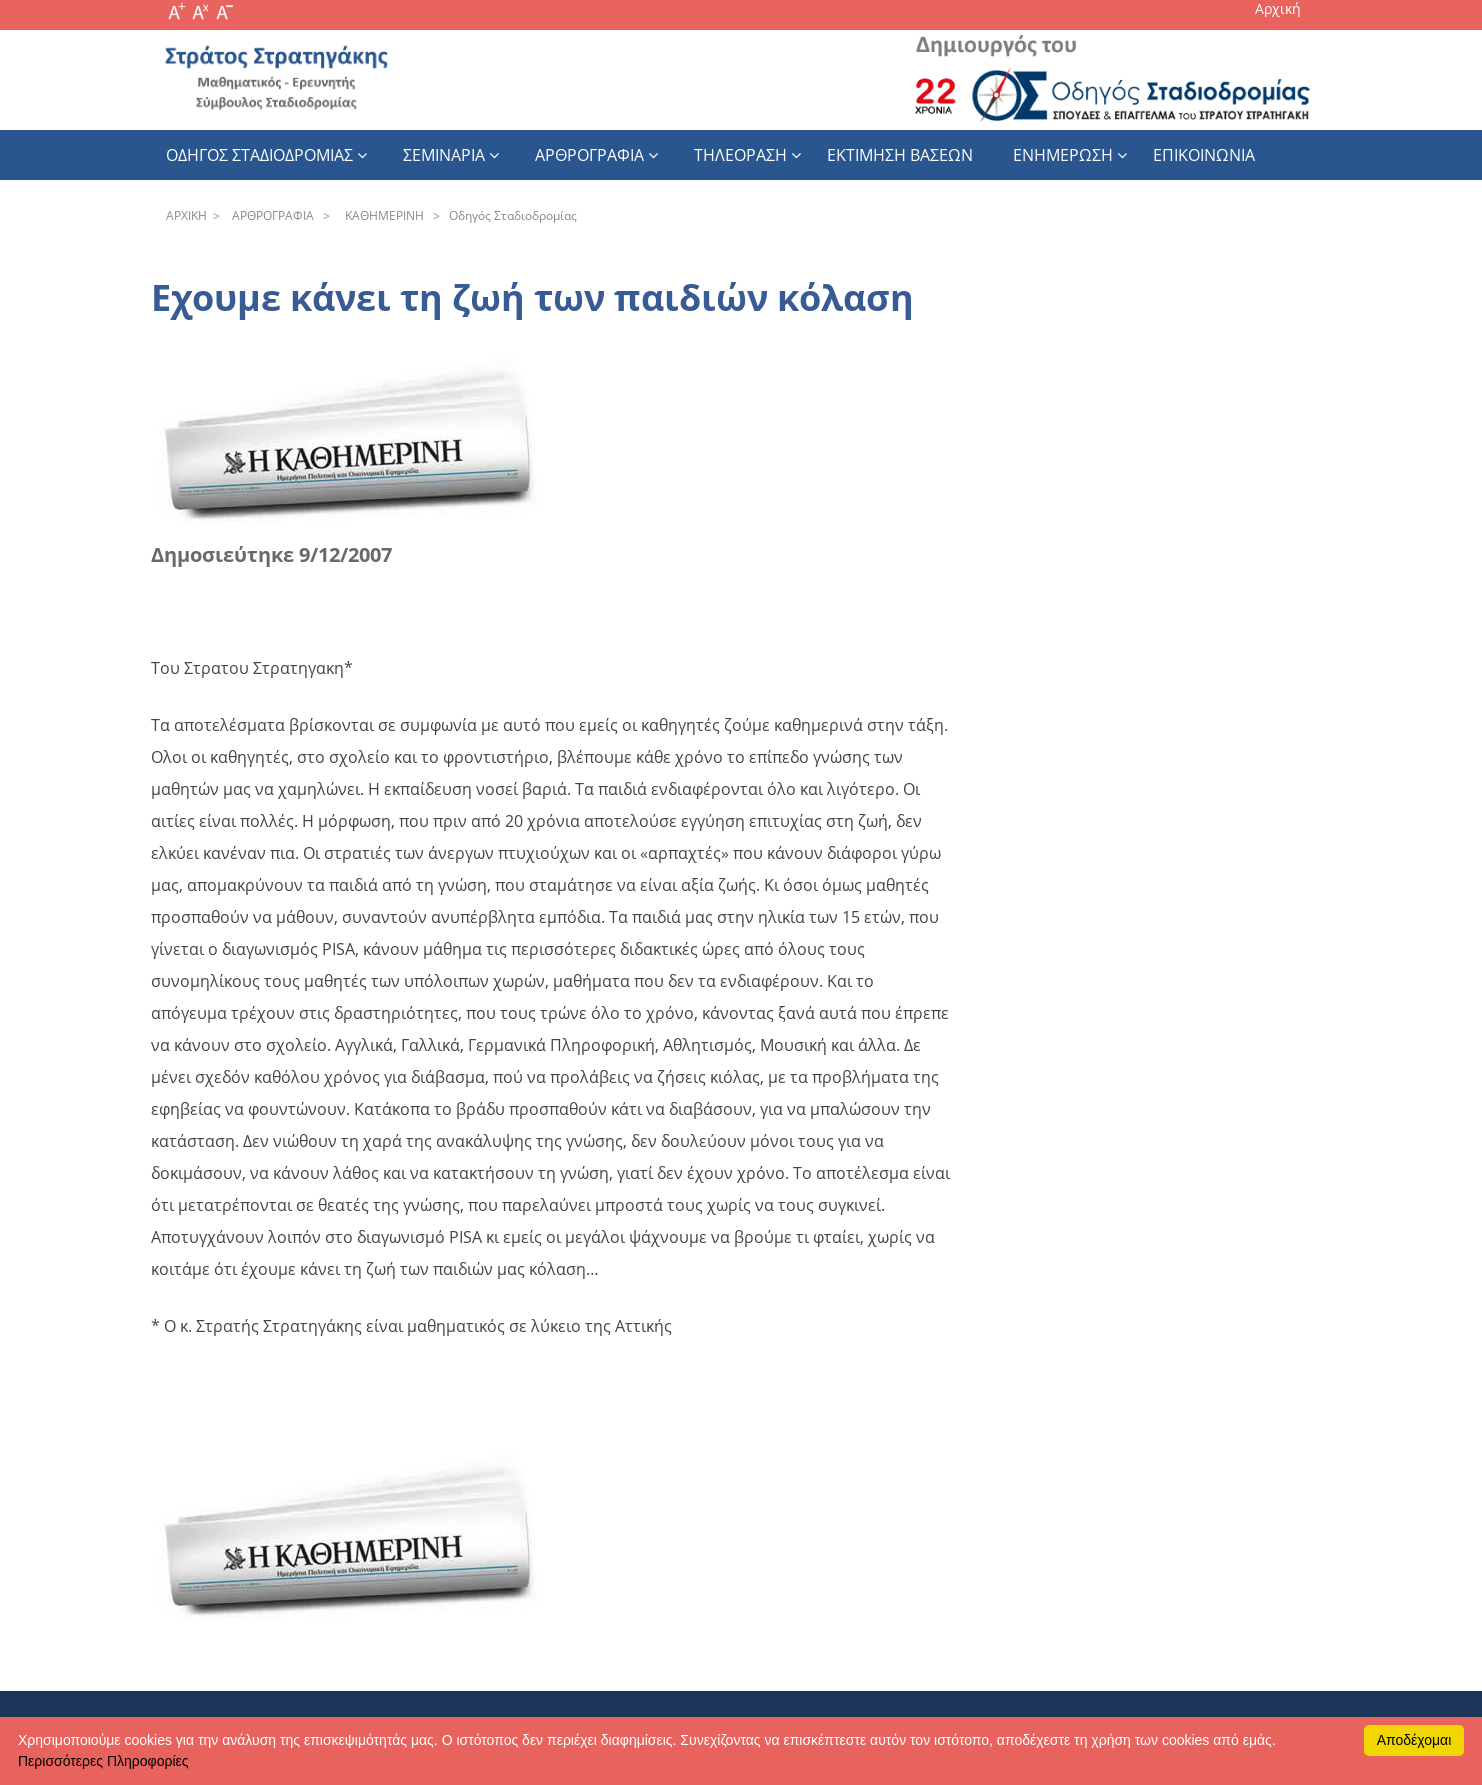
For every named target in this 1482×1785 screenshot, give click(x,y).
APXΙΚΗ (186, 215)
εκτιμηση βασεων (900, 155)
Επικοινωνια (1204, 155)
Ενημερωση (1063, 155)
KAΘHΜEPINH (381, 215)
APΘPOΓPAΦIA (270, 215)
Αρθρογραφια (589, 155)
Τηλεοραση (740, 155)
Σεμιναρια (444, 155)
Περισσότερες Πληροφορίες (103, 1761)
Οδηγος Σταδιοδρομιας (259, 155)
